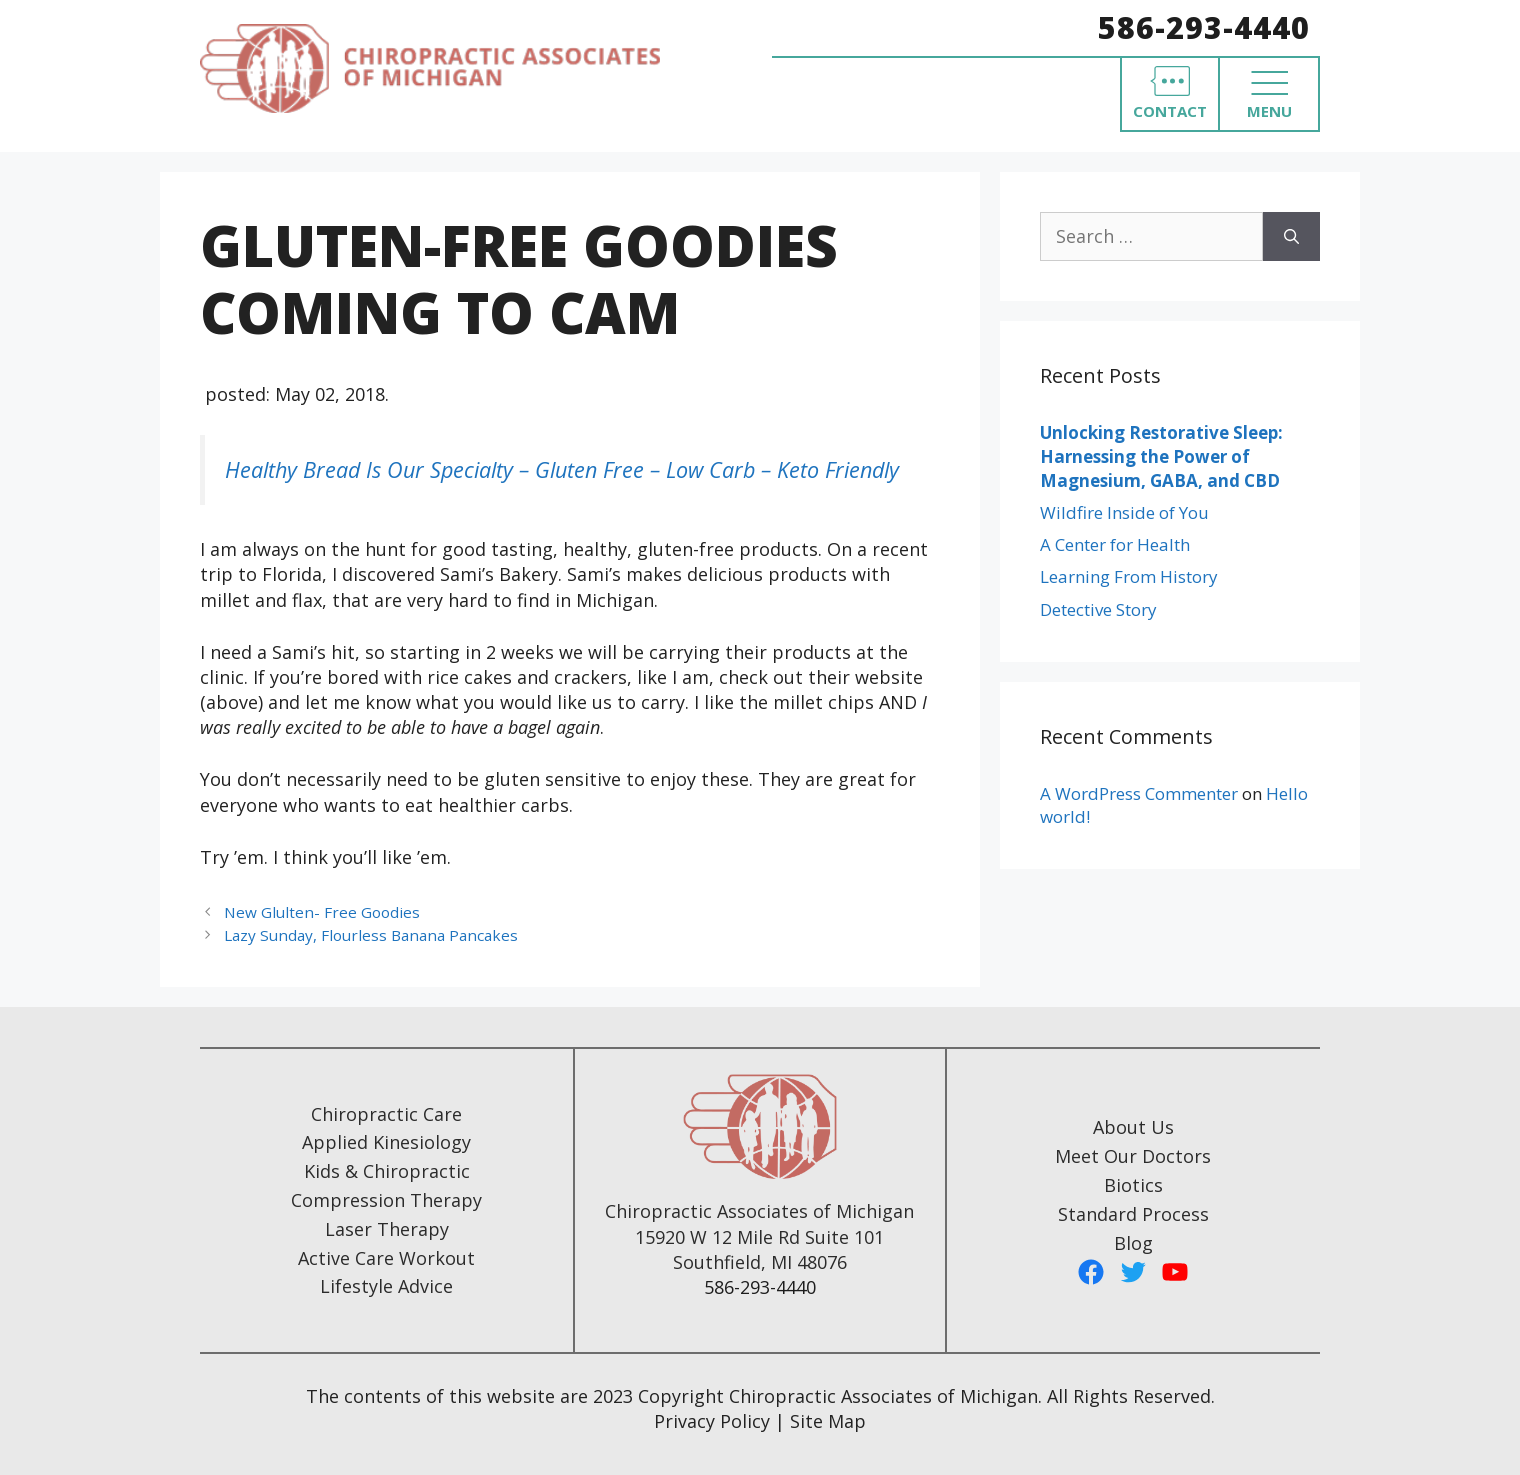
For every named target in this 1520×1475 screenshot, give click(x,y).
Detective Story (1098, 609)
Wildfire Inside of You (1124, 512)
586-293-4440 (1204, 27)
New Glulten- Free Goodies (322, 912)
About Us (1133, 1127)
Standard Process (1133, 1214)
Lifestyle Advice (386, 1286)
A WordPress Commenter (1139, 793)
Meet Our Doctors (1133, 1156)
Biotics (1133, 1185)
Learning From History (1129, 576)
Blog (1133, 1243)
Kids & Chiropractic (387, 1171)
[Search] (1291, 236)
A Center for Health (1115, 544)
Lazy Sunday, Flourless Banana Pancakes (371, 935)
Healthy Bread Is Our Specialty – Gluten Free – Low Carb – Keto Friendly (562, 469)
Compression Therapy (386, 1200)
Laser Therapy (387, 1229)
